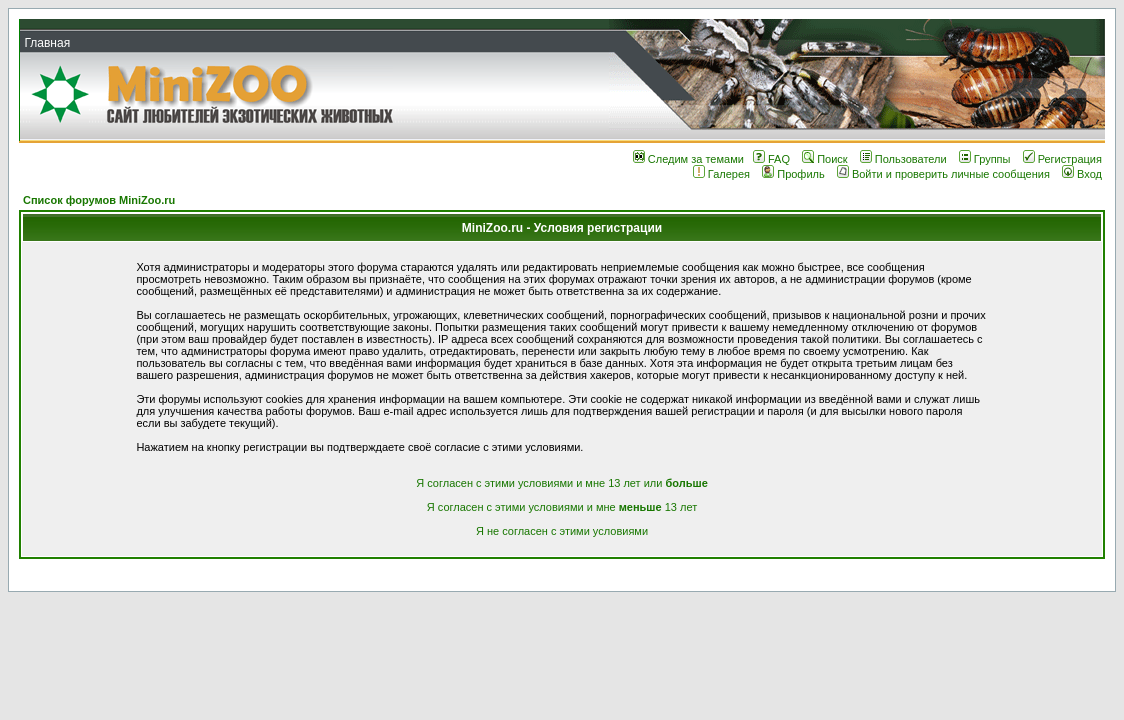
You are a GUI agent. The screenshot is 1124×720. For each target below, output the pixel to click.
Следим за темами (688, 159)
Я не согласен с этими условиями (562, 531)
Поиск (824, 159)
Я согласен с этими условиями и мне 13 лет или (562, 483)
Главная (47, 43)
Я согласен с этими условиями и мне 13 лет (562, 507)
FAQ (771, 159)
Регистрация (1062, 159)
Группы (985, 159)
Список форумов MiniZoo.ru (99, 200)
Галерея (721, 174)
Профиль (793, 174)
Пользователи (903, 159)
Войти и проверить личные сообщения (943, 174)
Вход (1082, 174)
